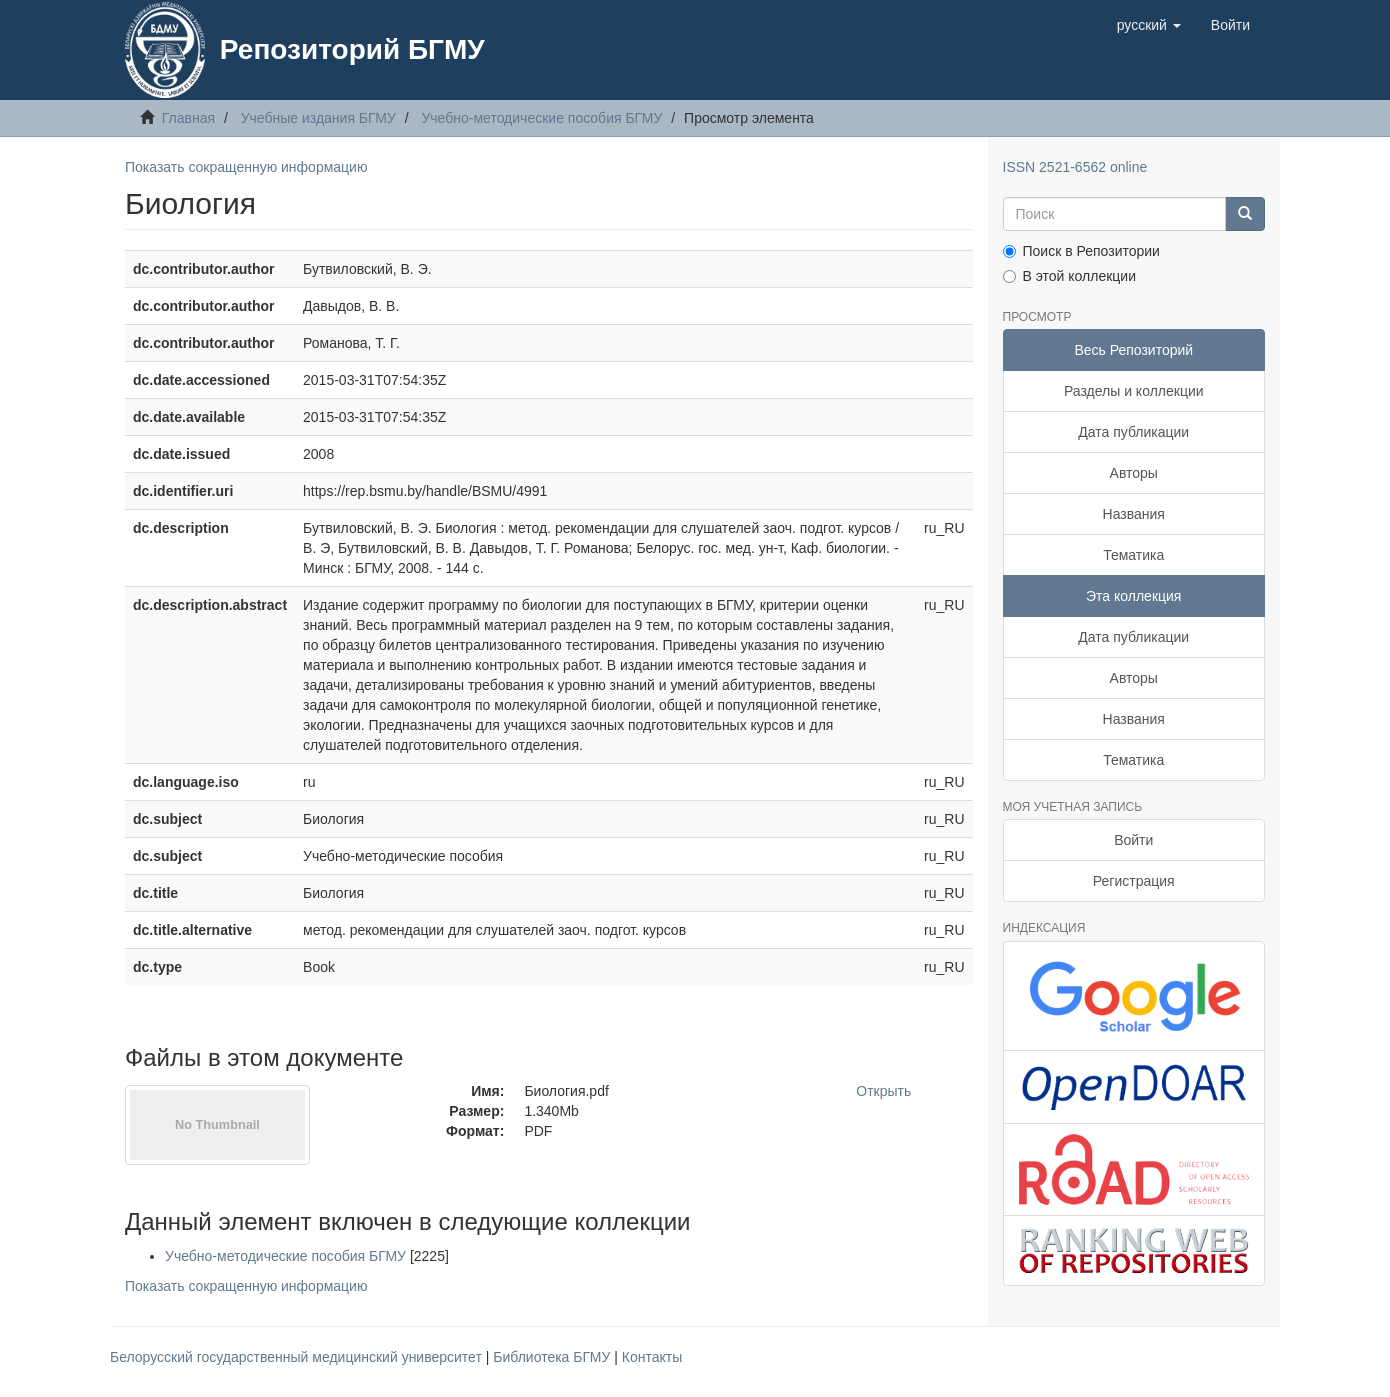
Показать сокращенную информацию (246, 167)
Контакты (652, 1357)
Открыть (883, 1091)
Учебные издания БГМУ (318, 118)
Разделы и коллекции (1134, 391)
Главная (188, 118)
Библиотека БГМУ (553, 1357)
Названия (1134, 514)
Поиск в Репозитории (1081, 251)
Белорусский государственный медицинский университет (298, 1357)
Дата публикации (1133, 432)
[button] (1149, 25)
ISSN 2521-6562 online (1075, 167)
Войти (1133, 840)
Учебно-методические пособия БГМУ (541, 118)
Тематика (1133, 555)
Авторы (1134, 473)
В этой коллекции (1069, 276)
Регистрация (1134, 881)
